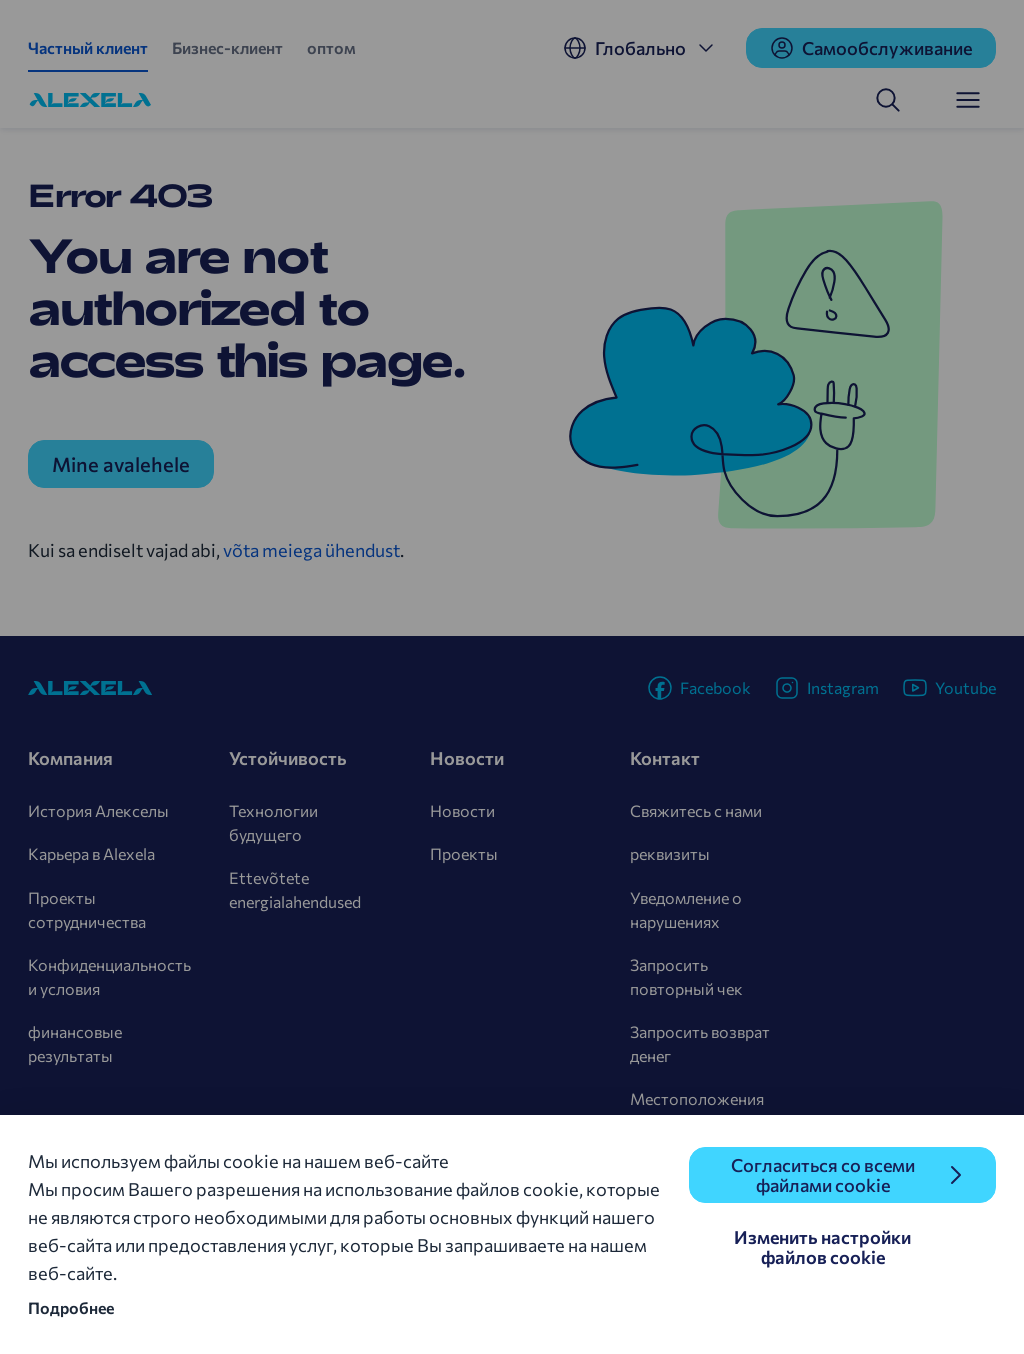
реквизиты (670, 853)
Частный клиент (88, 47)
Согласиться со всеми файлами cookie (823, 1175)
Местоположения (697, 1098)
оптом (331, 47)
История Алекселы (98, 810)
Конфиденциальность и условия (109, 976)
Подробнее (71, 1307)
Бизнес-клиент (227, 47)
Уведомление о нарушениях (686, 909)
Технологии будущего (273, 822)
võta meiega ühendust (311, 550)
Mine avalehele (121, 464)
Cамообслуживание (871, 48)
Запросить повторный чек (686, 976)
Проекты (464, 853)
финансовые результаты (75, 1043)
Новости (462, 810)
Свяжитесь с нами (696, 810)
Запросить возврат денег (700, 1043)
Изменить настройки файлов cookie (822, 1247)
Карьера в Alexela (91, 853)
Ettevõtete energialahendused (295, 889)
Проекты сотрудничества (87, 909)
